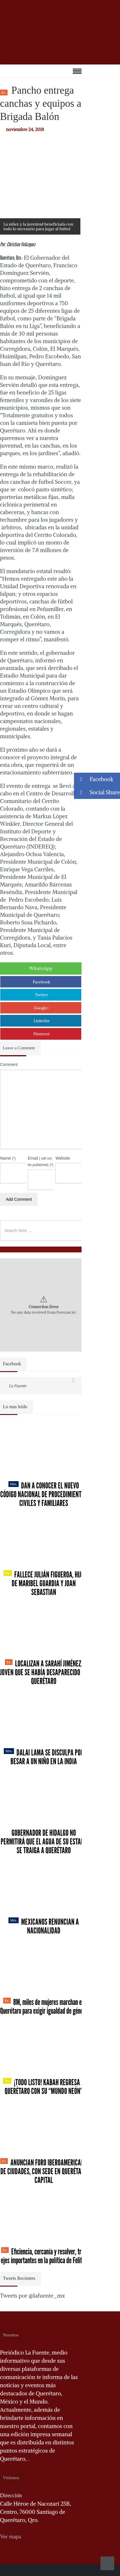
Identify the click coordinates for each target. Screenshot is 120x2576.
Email (40, 1161)
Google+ (41, 1007)
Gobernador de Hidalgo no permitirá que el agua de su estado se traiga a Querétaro (44, 1841)
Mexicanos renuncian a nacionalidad (43, 1926)
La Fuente (18, 1385)
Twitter (41, 994)
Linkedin (41, 1020)
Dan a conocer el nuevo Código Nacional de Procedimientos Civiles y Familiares (43, 1494)
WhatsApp (40, 968)
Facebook (41, 982)
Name (8, 1158)
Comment (9, 1064)
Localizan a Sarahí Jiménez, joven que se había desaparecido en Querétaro (43, 1672)
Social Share (97, 792)
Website (62, 1158)
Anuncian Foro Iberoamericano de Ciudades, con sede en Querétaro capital (43, 2171)
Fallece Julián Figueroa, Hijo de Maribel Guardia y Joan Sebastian (43, 1583)
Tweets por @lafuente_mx (32, 2295)
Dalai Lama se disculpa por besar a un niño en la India (43, 1757)
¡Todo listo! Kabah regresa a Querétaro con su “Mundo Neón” (43, 2086)
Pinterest (41, 1033)
